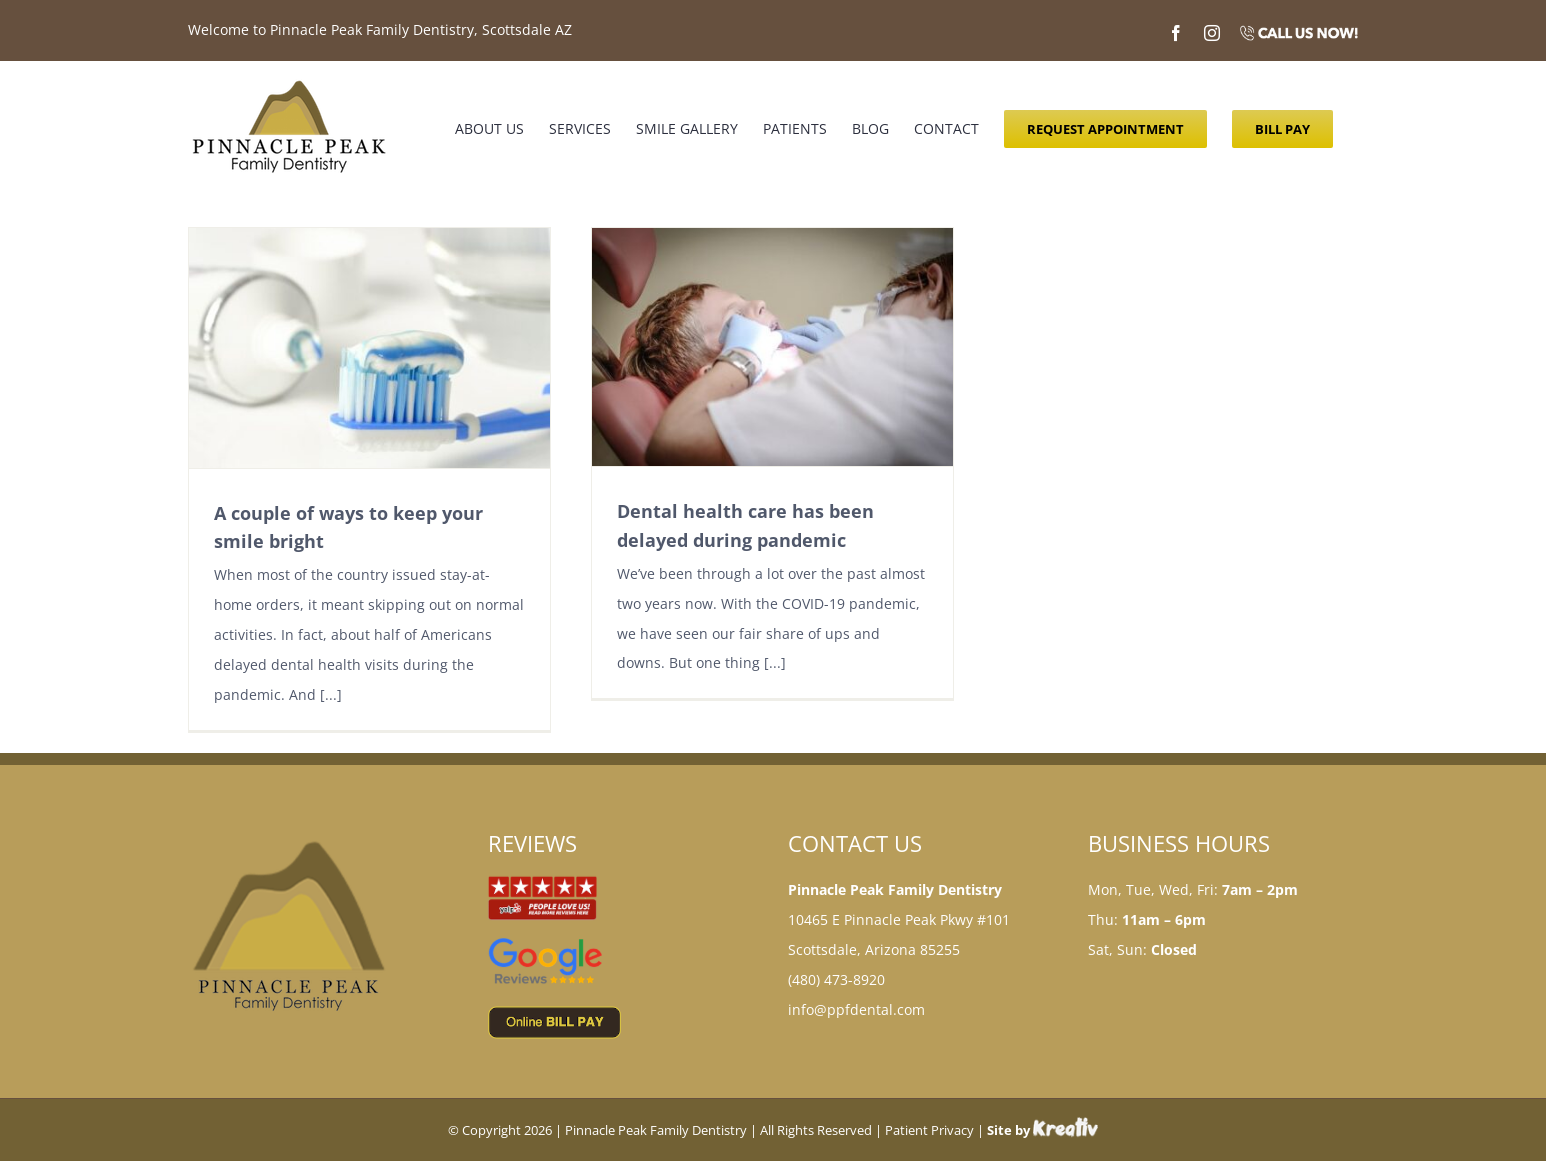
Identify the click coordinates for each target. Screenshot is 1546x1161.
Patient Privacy (929, 1130)
